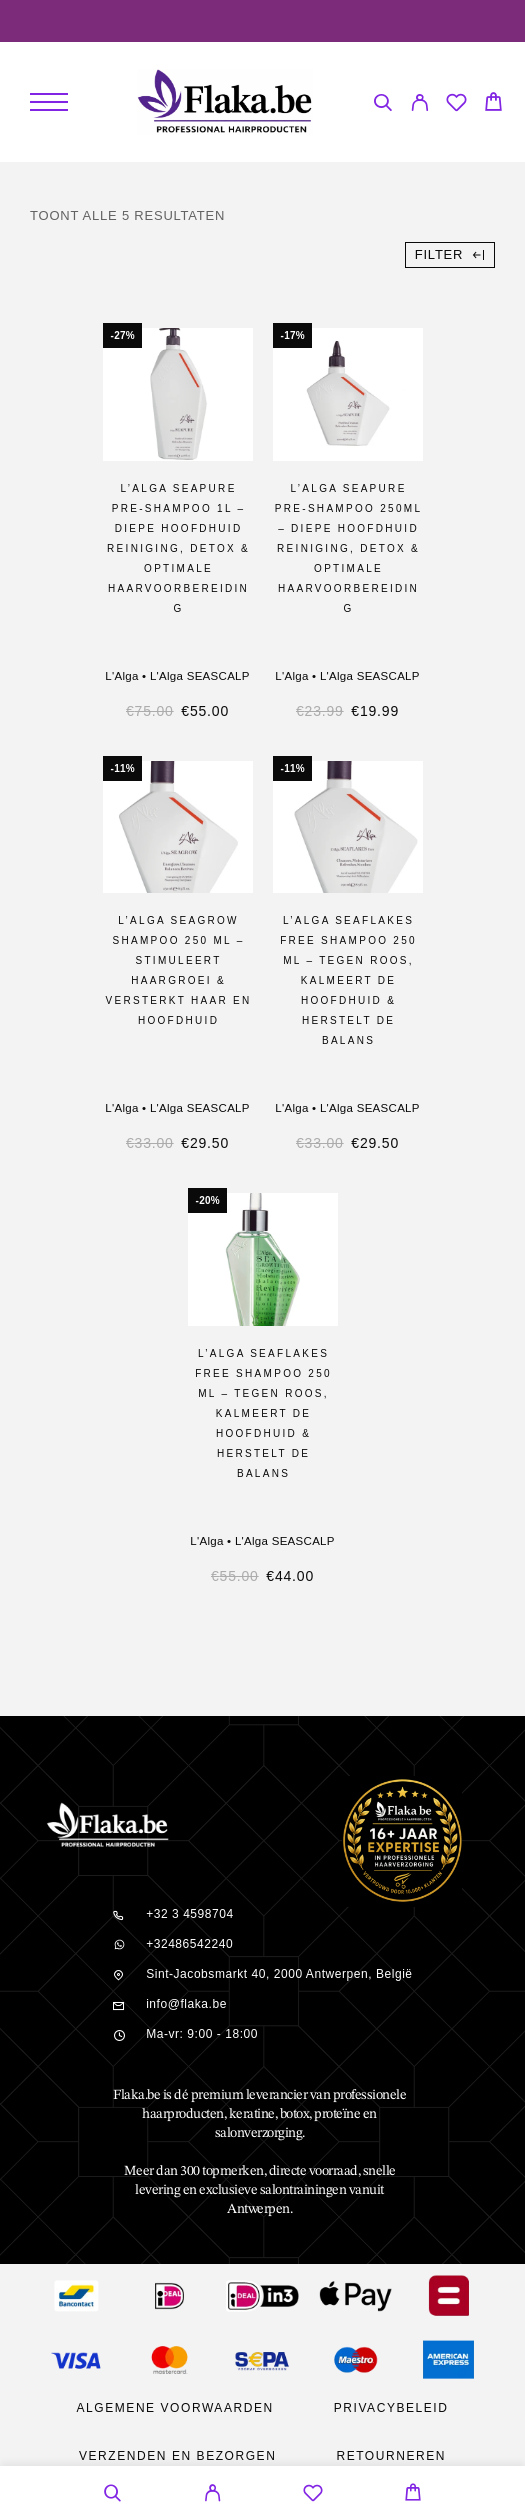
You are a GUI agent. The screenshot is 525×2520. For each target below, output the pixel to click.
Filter (450, 254)
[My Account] (419, 105)
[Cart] (493, 104)
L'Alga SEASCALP (200, 676)
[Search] (382, 105)
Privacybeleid (391, 2408)
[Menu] (49, 102)
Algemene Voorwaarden (175, 2408)
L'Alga (121, 676)
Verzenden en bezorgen (177, 2456)
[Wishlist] (456, 105)
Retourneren (391, 2456)
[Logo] (224, 102)
